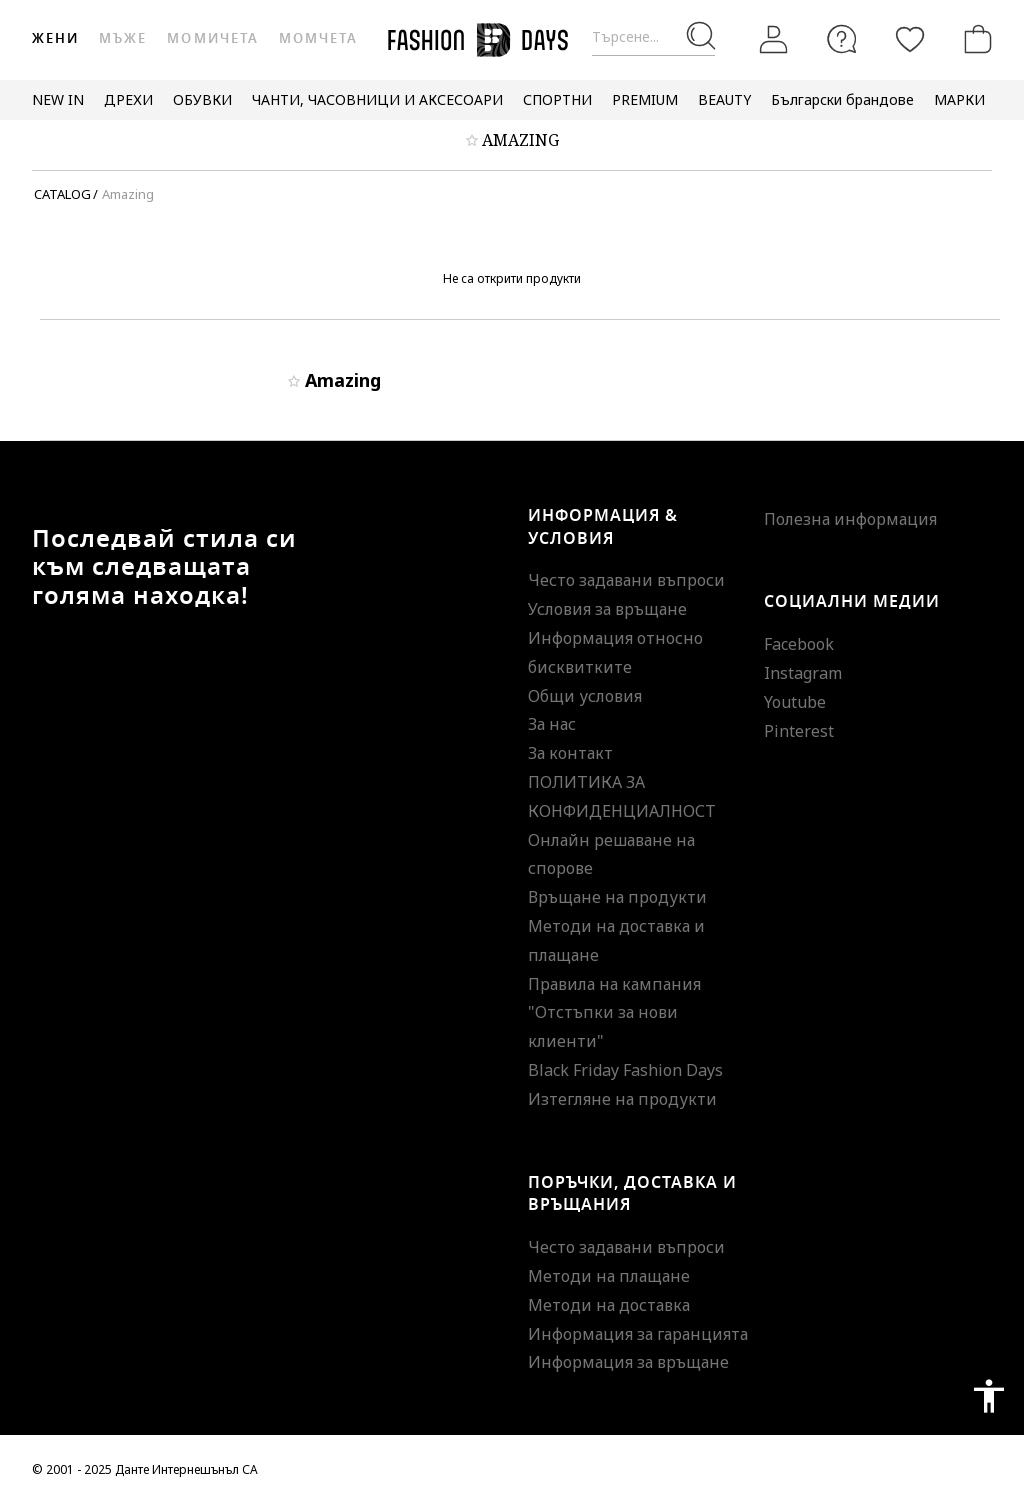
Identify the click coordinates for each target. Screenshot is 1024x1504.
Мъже (123, 38)
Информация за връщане (628, 1362)
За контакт (570, 753)
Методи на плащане (609, 1276)
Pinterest (799, 731)
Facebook (799, 644)
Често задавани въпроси (626, 580)
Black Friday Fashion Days (625, 1070)
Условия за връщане (607, 609)
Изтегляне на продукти (622, 1099)
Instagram (803, 673)
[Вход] (774, 39)
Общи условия (585, 696)
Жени (55, 38)
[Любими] (910, 39)
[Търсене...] (653, 37)
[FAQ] (842, 39)
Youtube (795, 702)
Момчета (318, 38)
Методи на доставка (609, 1305)
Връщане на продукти (617, 897)
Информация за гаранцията (638, 1334)
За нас (552, 724)
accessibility (989, 1396)
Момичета (212, 38)
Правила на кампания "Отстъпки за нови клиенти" (614, 1013)
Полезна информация (850, 519)
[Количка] (974, 39)
